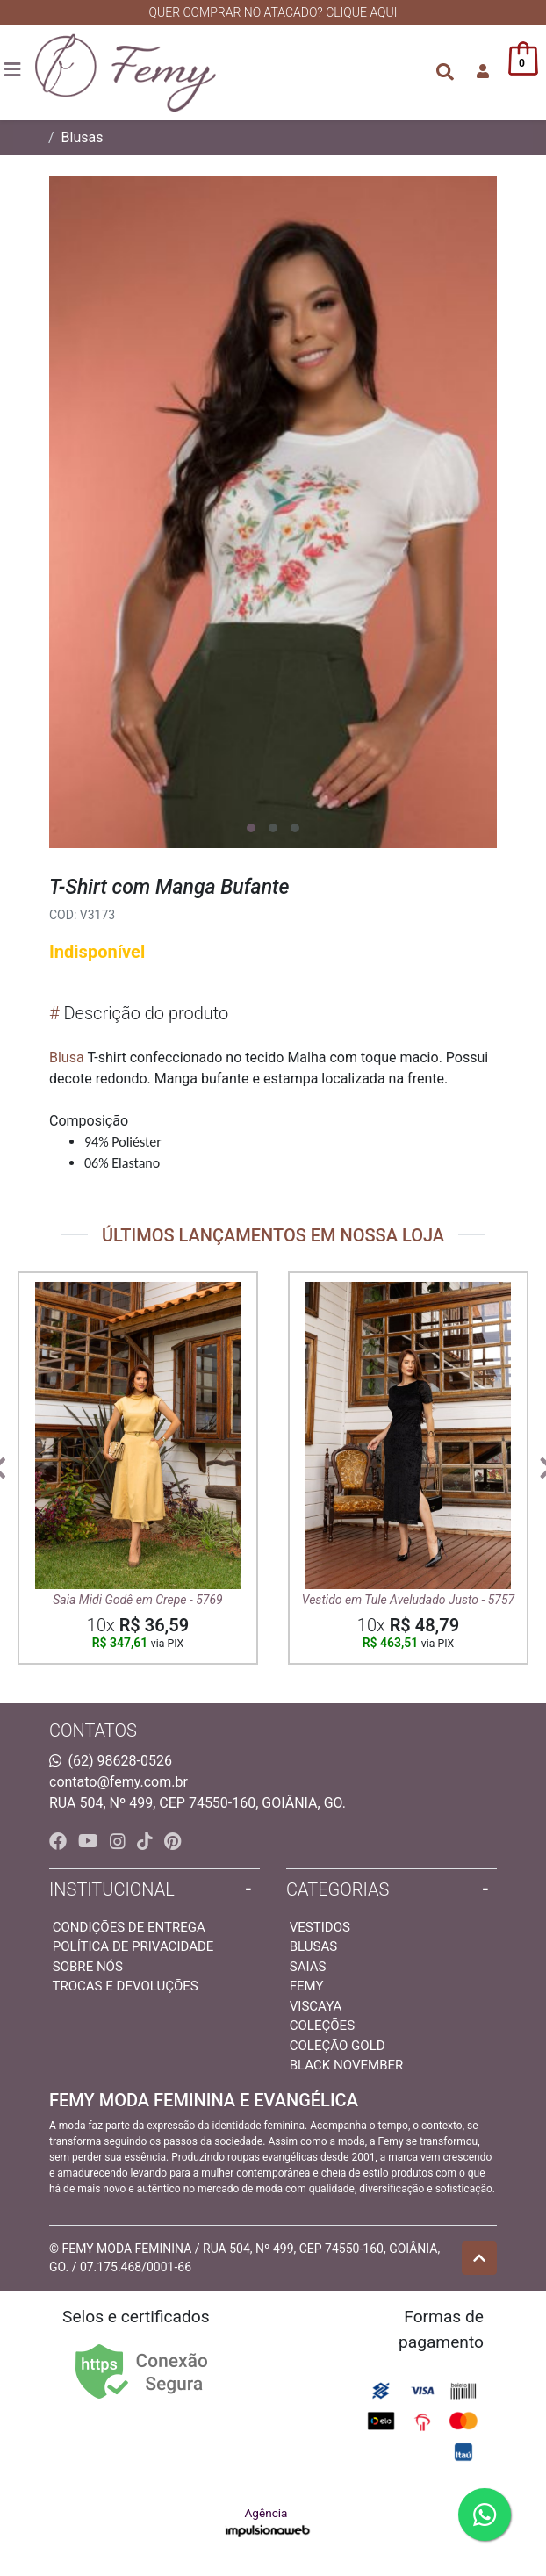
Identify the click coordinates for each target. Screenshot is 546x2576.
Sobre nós (88, 1967)
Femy (307, 1986)
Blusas (82, 137)
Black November (347, 2065)
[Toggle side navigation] (14, 71)
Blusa (66, 1057)
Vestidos (320, 1927)
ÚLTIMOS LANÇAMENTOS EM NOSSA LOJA (273, 1235)
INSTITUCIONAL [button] (112, 1889)
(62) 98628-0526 (120, 1760)
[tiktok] (147, 1841)
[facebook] (60, 1841)
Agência (268, 2523)
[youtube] (90, 1841)
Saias (308, 1967)
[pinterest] (172, 1841)
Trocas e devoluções (125, 1986)
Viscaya (316, 2006)
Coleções (322, 2025)
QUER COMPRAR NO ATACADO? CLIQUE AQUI (273, 12)
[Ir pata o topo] (479, 2258)
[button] (483, 72)
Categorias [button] (337, 1889)
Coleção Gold (337, 2046)
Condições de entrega (129, 1927)
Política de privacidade (133, 1946)
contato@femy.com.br (118, 1782)
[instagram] (120, 1841)
